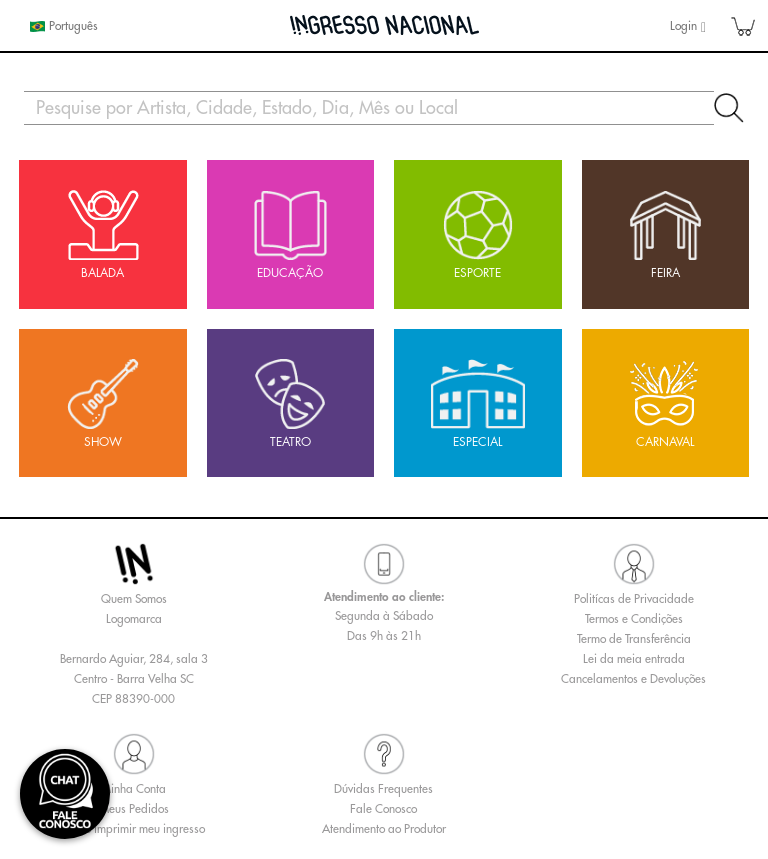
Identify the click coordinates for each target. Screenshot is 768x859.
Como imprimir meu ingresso (133, 829)
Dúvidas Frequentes (383, 789)
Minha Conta (133, 789)
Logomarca (134, 619)
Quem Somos (134, 599)
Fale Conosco (383, 809)
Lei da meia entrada (634, 659)
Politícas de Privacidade (634, 599)
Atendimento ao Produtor (384, 829)
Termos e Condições (634, 619)
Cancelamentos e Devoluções (633, 679)
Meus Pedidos (134, 809)
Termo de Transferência (634, 639)
